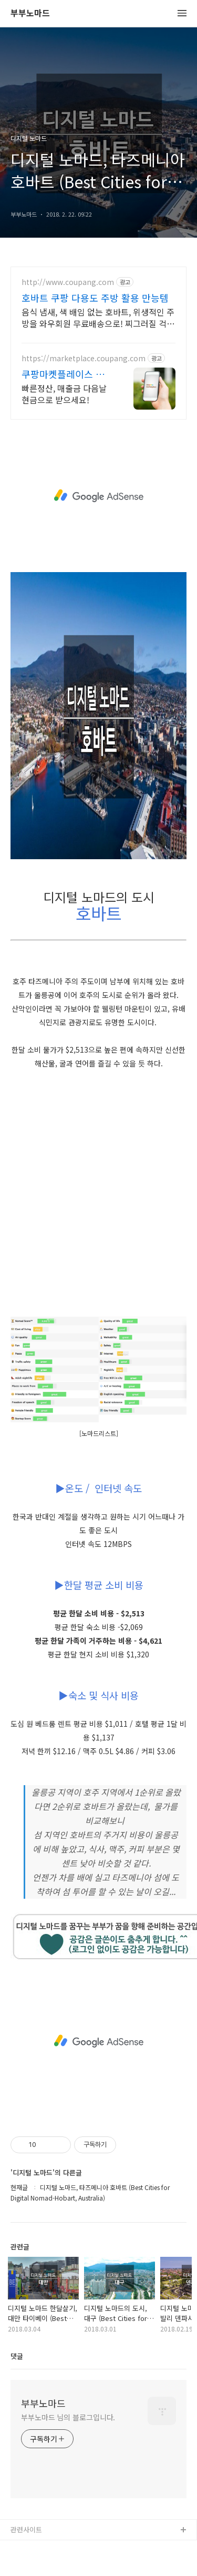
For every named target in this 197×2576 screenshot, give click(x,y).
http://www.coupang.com (68, 282)
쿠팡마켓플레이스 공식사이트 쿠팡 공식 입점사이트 (66, 374)
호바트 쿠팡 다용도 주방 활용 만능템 (95, 297)
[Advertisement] (98, 496)
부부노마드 (30, 13)
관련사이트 (26, 2529)
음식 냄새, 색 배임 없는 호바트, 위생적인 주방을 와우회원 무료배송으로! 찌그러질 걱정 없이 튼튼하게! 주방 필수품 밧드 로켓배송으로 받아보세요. (98, 317)
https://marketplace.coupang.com (84, 358)
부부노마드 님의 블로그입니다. (68, 2417)
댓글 (17, 2356)
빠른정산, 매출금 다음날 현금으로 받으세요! (64, 393)
